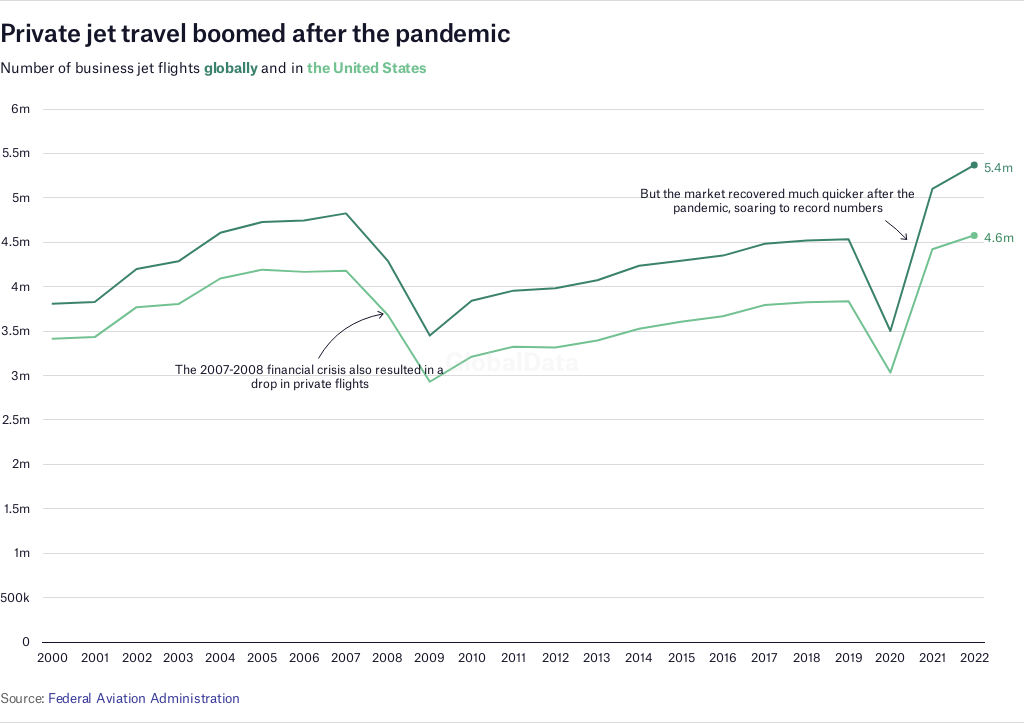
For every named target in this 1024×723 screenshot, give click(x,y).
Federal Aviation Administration (144, 698)
